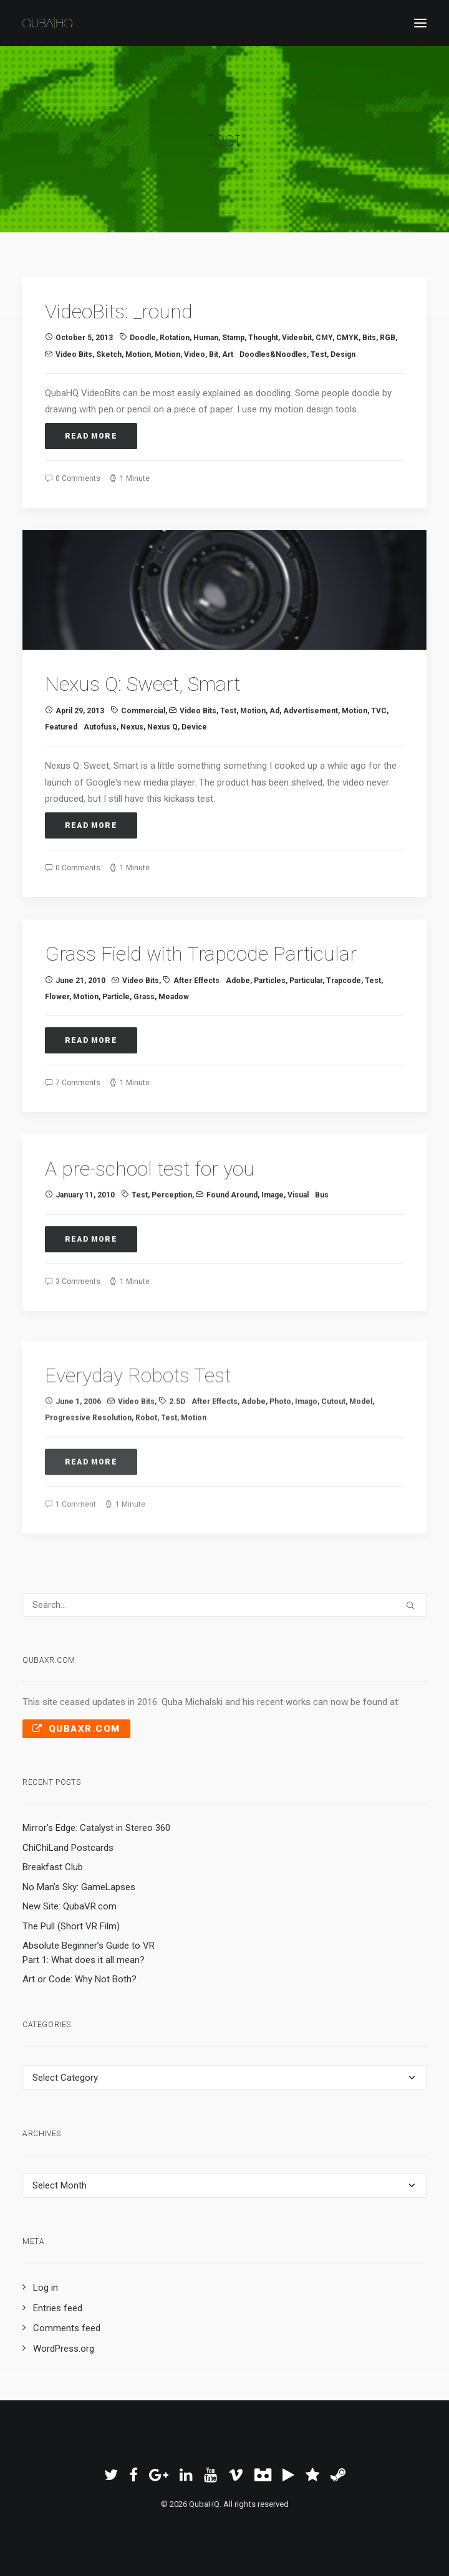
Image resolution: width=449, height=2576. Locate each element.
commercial (143, 731)
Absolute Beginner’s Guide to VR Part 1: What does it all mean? (88, 1952)
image (272, 1256)
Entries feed (57, 2308)
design (343, 354)
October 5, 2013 (84, 337)
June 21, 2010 (80, 1024)
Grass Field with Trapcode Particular (201, 998)
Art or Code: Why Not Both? (79, 1979)
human (205, 337)
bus (322, 1256)
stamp (233, 337)
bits (369, 337)
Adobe (238, 1024)
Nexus (131, 747)
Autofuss (100, 747)
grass (144, 1041)
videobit (297, 337)
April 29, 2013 (80, 731)
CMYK (347, 337)
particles (270, 1024)
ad (274, 731)
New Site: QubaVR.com (69, 1906)
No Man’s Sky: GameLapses (78, 1887)
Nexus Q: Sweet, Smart (142, 705)
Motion (138, 354)
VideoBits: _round (119, 311)
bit (213, 354)
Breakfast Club (52, 1867)
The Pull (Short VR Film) (71, 1926)
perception (172, 1256)
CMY (324, 337)
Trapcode (343, 1024)
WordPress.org (63, 2348)
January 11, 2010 (85, 1256)
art (227, 354)
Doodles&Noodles (273, 354)
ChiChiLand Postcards (67, 1847)
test (319, 354)
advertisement (310, 731)
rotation (175, 337)
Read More (91, 436)
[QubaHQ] (47, 23)
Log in (45, 2287)
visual (298, 1256)
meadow (173, 1041)
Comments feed (66, 2328)
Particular (305, 1024)
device (194, 747)
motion (167, 354)
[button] (420, 23)
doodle (143, 337)
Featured (61, 747)
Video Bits (74, 354)
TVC (379, 731)
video (194, 354)
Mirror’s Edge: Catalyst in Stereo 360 (96, 1827)
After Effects (196, 1024)
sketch (109, 354)
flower (57, 1041)
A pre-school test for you (149, 1230)
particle (116, 1041)
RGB (387, 337)
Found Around (232, 1256)
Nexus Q (162, 747)
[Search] (224, 1605)
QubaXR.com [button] (76, 1728)
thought (263, 337)
